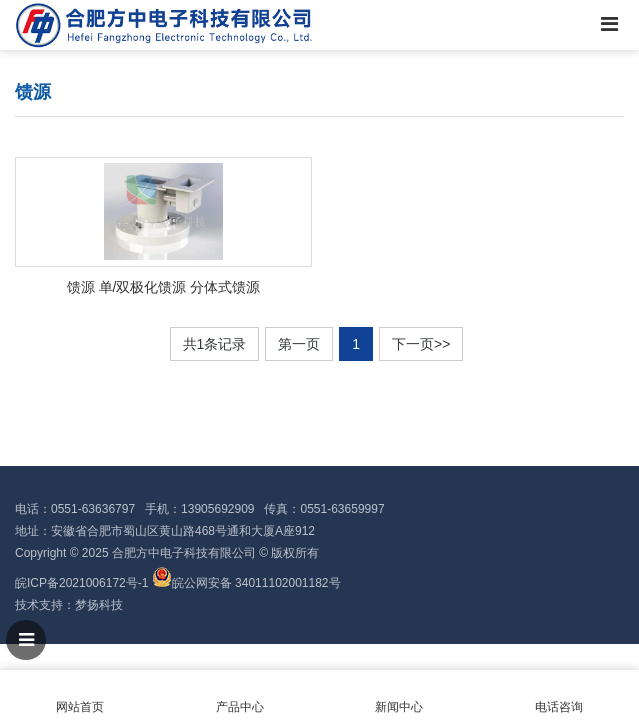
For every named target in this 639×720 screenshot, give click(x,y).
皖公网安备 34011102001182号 (256, 583)
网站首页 (80, 695)
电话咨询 (559, 695)
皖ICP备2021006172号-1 (81, 583)
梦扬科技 (99, 605)
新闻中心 (400, 695)
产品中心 (240, 695)
